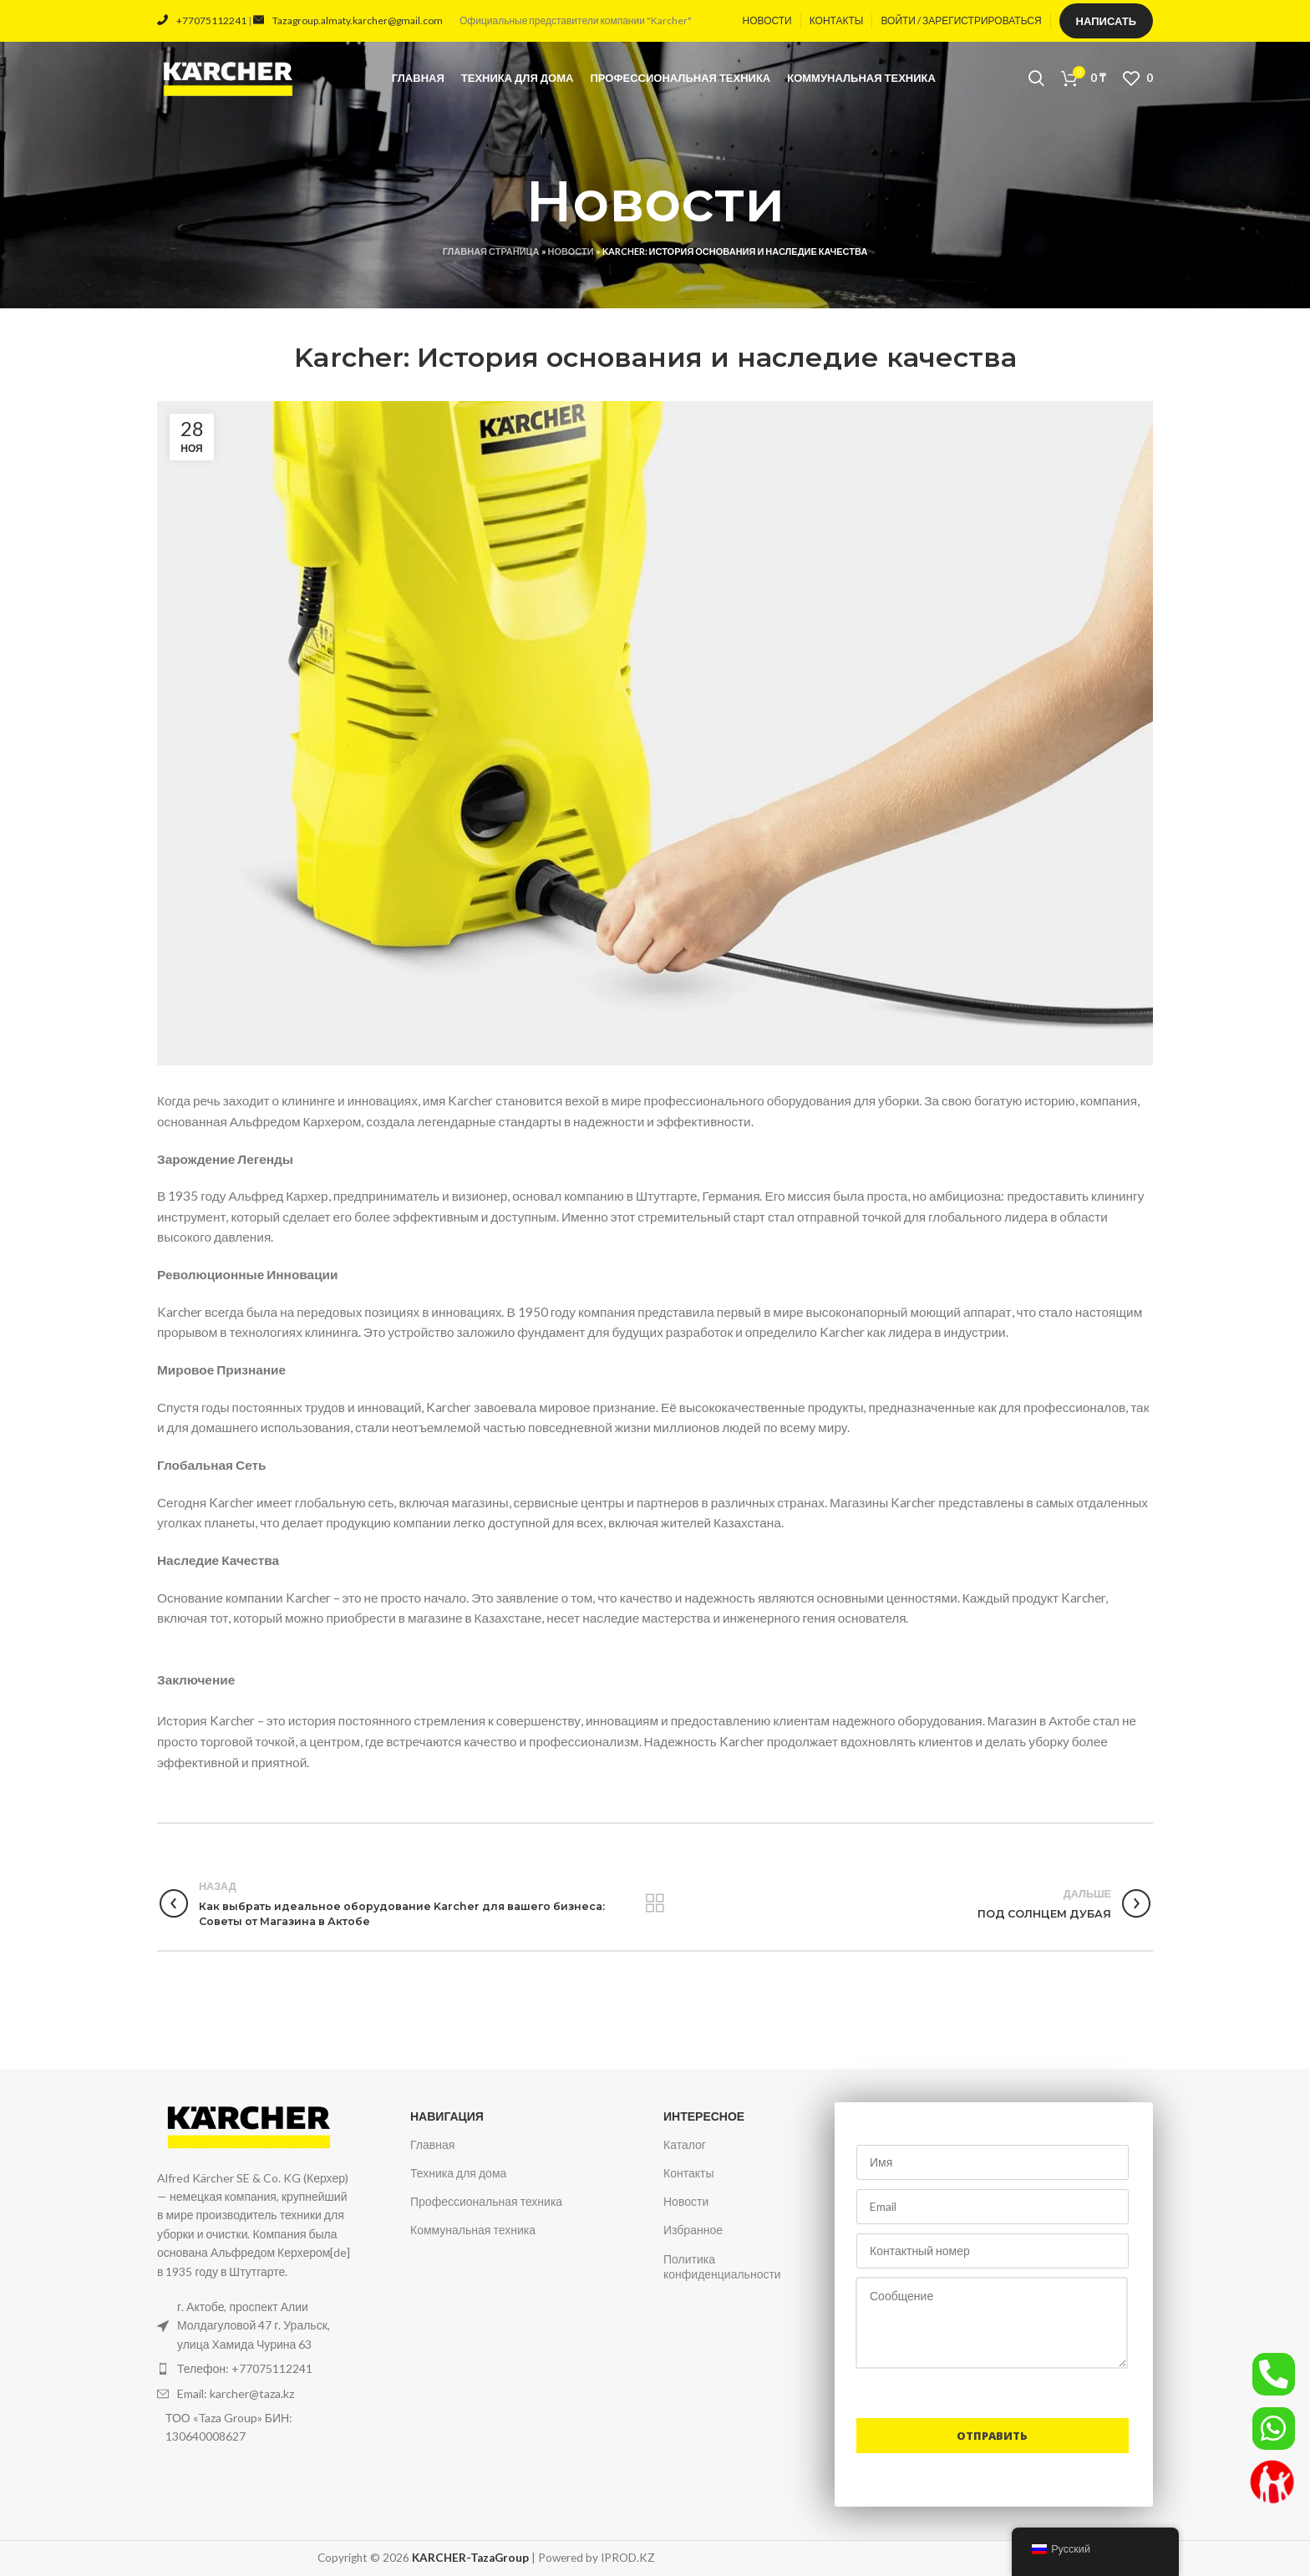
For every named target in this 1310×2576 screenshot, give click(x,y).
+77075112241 (201, 20)
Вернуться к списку (654, 1903)
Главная (432, 2144)
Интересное (703, 2116)
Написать (1106, 21)
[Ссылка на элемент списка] (256, 2369)
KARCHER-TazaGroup (470, 2557)
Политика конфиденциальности (722, 2266)
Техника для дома (458, 2173)
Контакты (688, 2173)
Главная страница (491, 251)
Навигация (447, 2116)
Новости (571, 251)
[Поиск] (1036, 79)
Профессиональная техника (486, 2201)
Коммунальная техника (473, 2230)
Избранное (693, 2230)
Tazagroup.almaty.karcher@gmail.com (348, 20)
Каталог (684, 2144)
